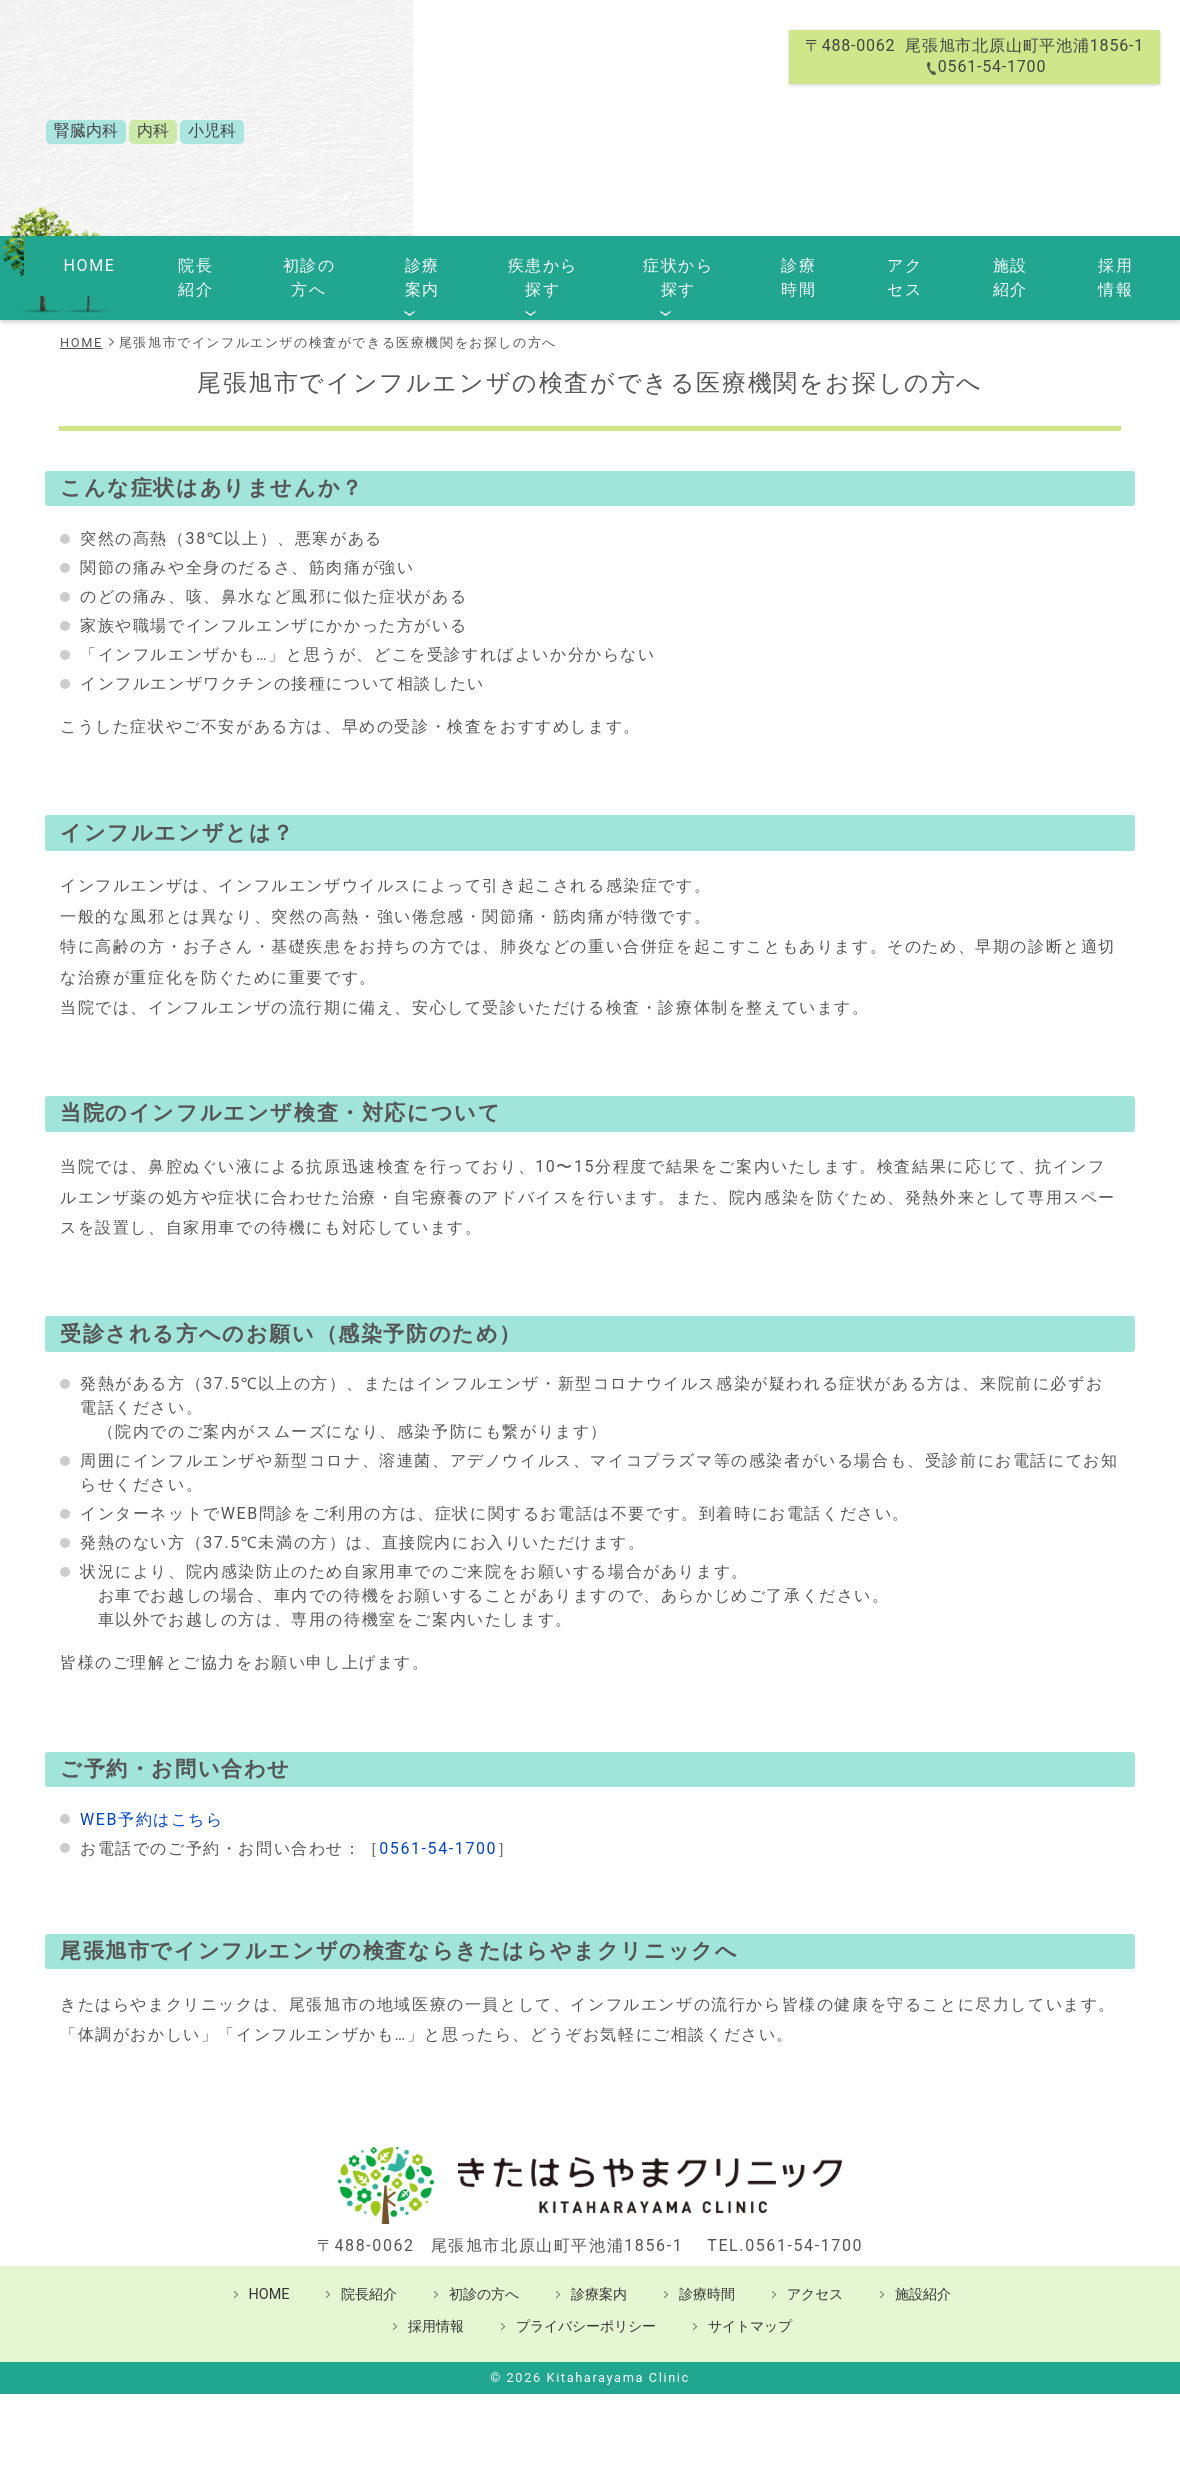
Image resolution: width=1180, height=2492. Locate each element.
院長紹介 (234, 262)
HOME (157, 262)
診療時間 (754, 262)
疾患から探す (529, 262)
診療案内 (425, 262)
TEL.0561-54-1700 (785, 2215)
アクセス (841, 262)
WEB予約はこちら (152, 1789)
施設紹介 (927, 262)
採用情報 (1013, 262)
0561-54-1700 (438, 1818)
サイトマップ (750, 2296)
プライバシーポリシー (586, 2296)
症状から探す (651, 262)
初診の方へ (330, 262)
